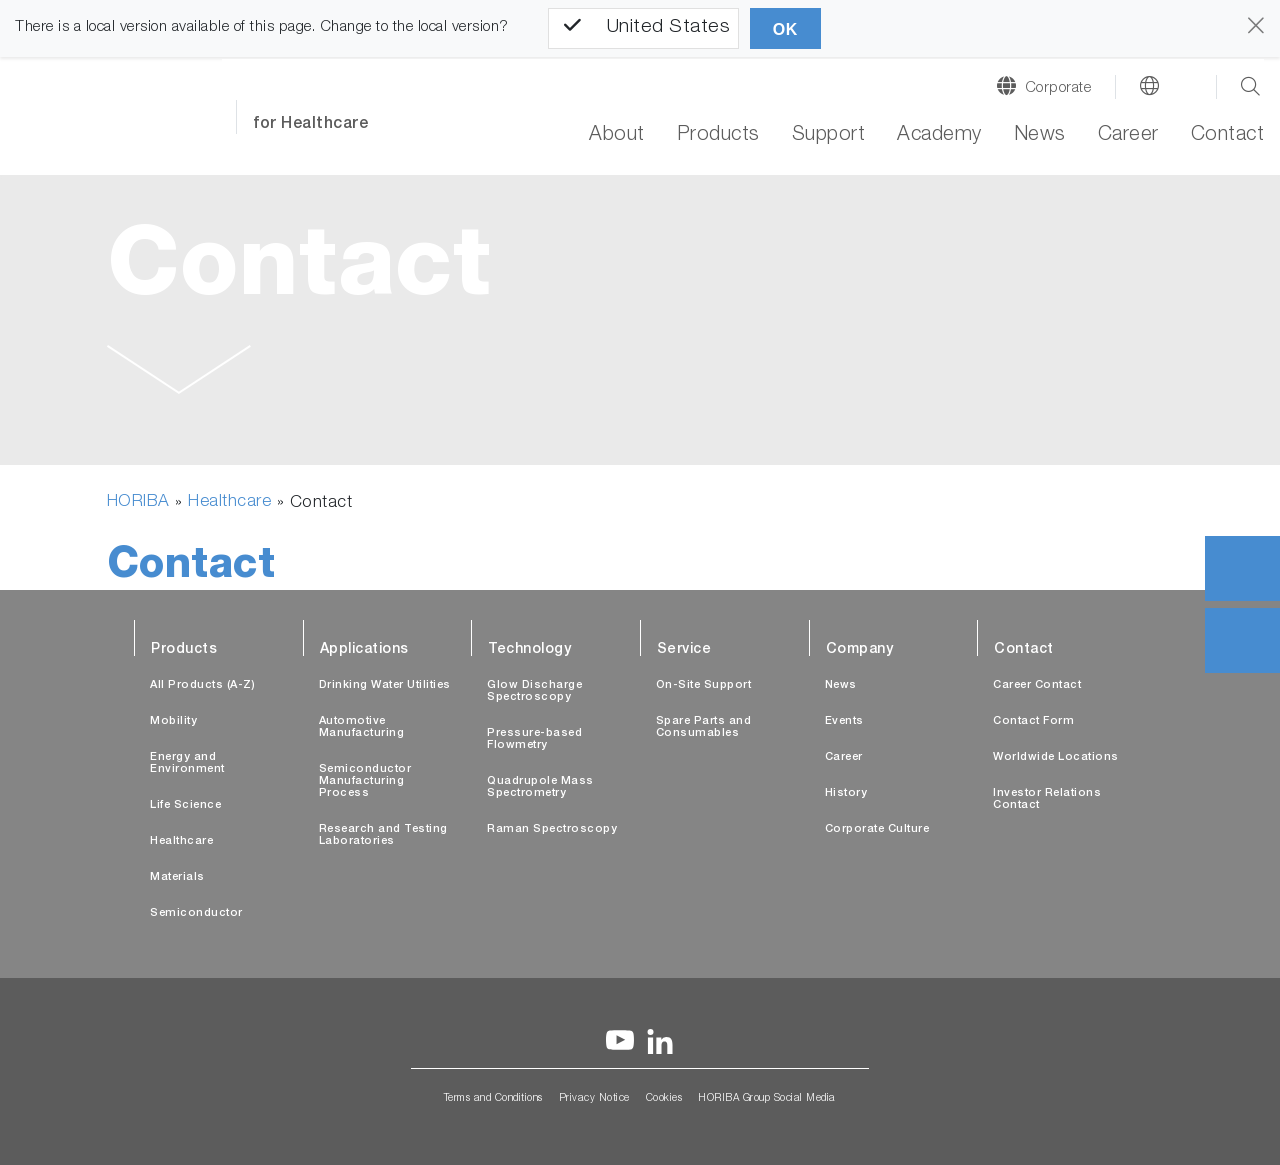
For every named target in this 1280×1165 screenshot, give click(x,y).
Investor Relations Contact (1047, 799)
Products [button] (718, 136)
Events (844, 721)
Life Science (185, 805)
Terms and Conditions (493, 1099)
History (846, 793)
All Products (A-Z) (202, 685)
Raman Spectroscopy (552, 829)
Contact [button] (1228, 136)
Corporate (1058, 88)
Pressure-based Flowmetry (534, 739)
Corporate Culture (877, 829)
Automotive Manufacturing (362, 727)
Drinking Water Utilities (385, 685)
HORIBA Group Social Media (767, 1099)
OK (785, 29)
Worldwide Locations (1056, 757)
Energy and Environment (187, 763)
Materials (177, 877)
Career (1128, 136)
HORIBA (138, 502)
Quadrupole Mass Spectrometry (540, 787)
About (617, 136)
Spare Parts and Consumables (704, 727)
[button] (179, 374)
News (1040, 136)
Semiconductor (196, 913)
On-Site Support (704, 685)
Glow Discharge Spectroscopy (534, 691)
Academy (939, 136)
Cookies (664, 1099)
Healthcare (229, 502)
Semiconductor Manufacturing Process (365, 781)
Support (829, 136)
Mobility (173, 721)
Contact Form (1033, 721)
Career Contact (1037, 685)
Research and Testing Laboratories (383, 835)
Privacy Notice (594, 1099)
